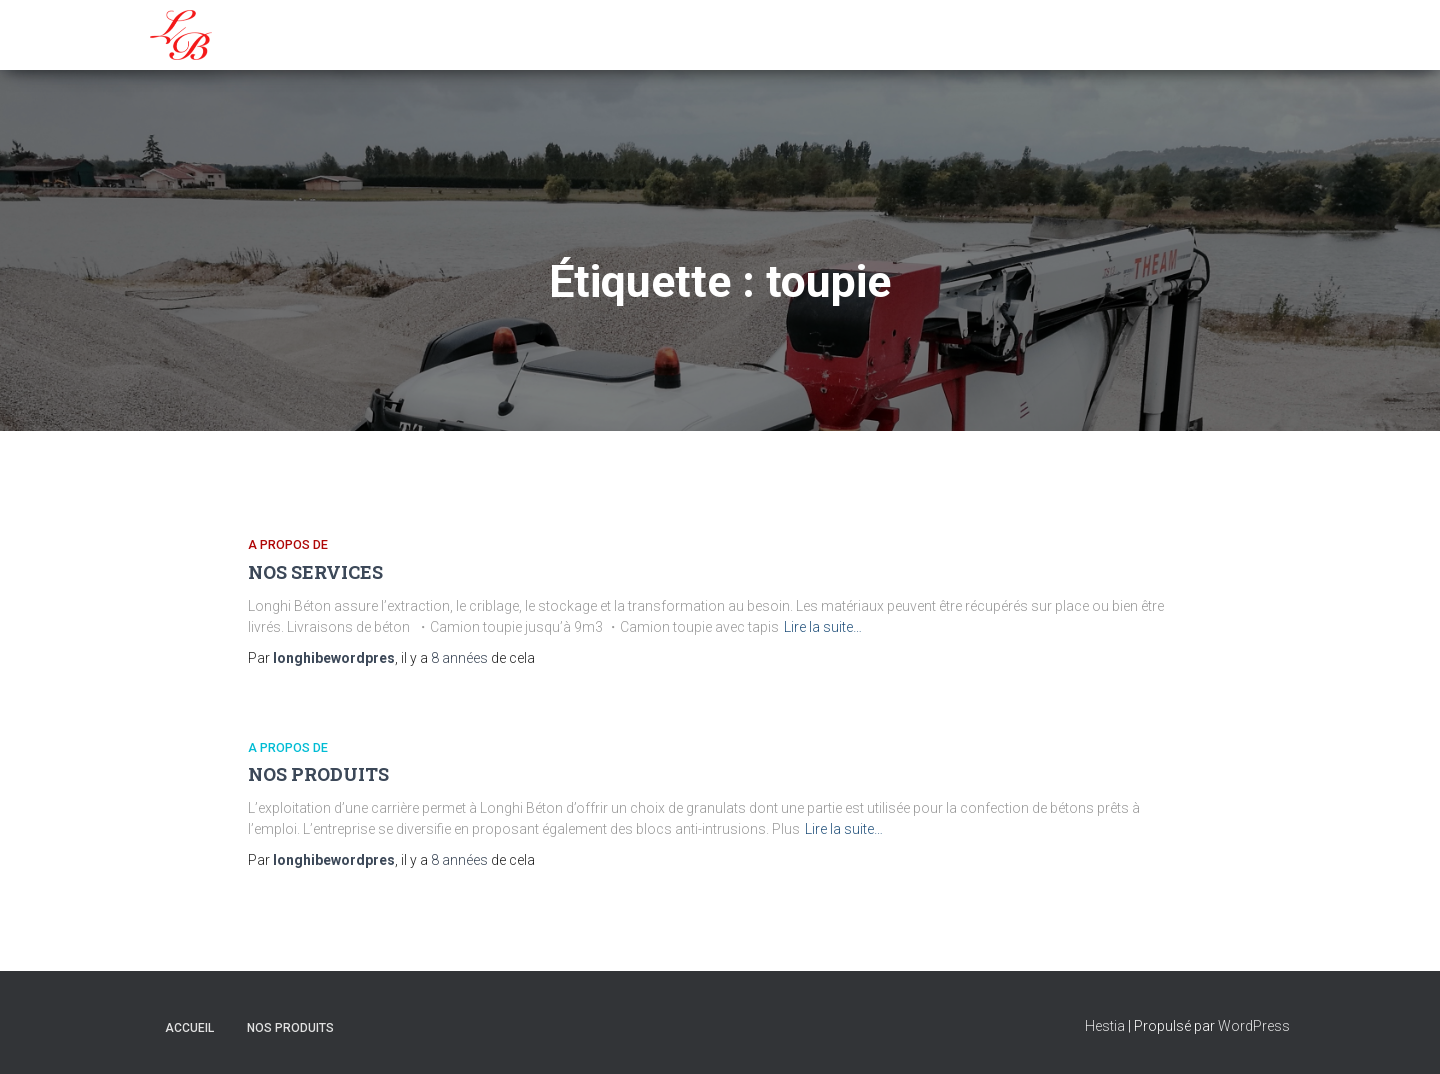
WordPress (1254, 1026)
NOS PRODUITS (318, 774)
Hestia (1105, 1026)
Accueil (189, 1028)
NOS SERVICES (315, 572)
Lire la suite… (823, 627)
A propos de (288, 544)
